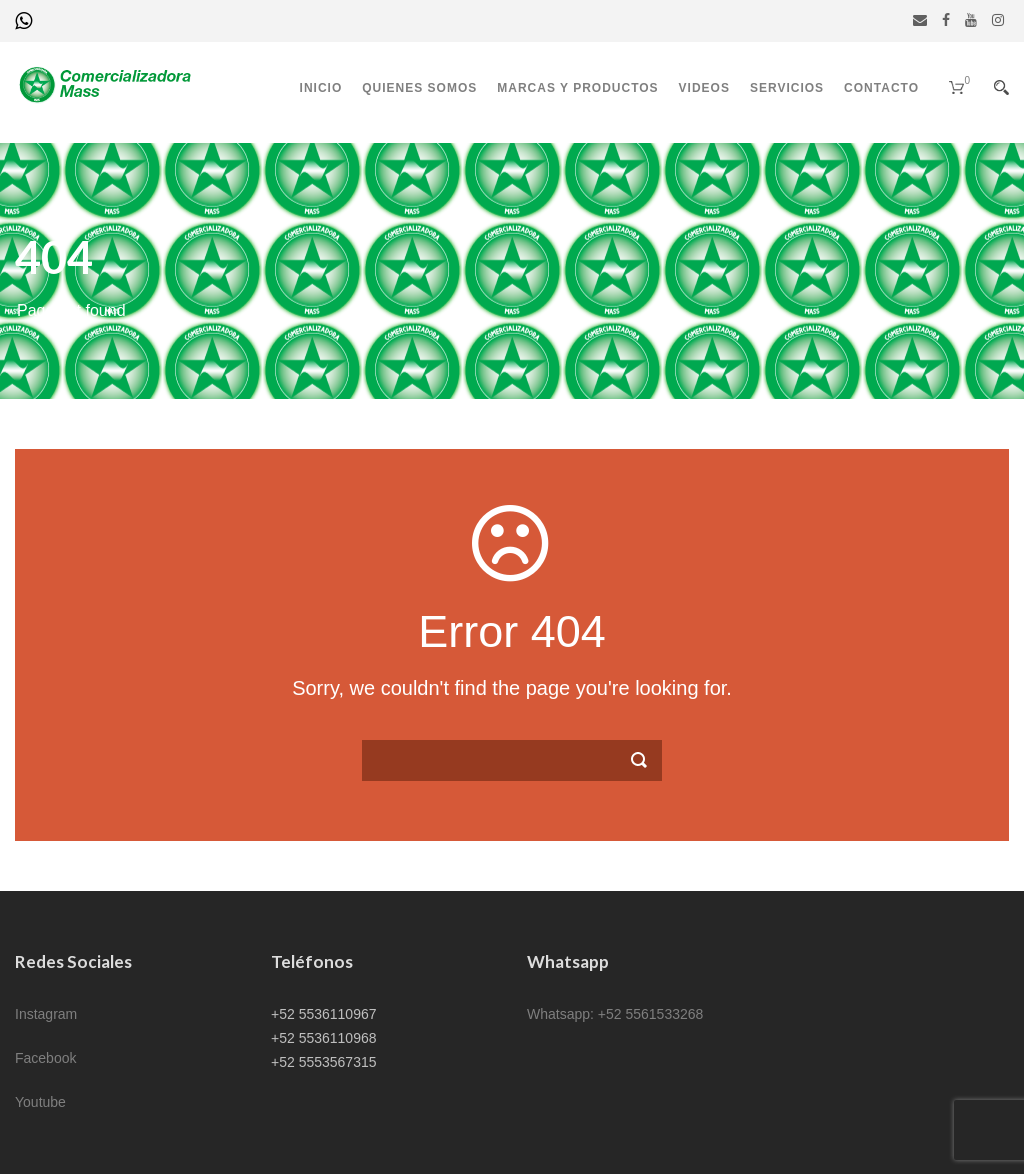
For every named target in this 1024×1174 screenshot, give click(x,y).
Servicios (787, 88)
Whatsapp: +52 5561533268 (615, 1014)
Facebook (45, 1058)
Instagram (46, 1014)
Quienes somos (419, 88)
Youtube (40, 1102)
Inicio (321, 88)
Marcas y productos (577, 88)
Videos (704, 88)
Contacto (881, 88)
